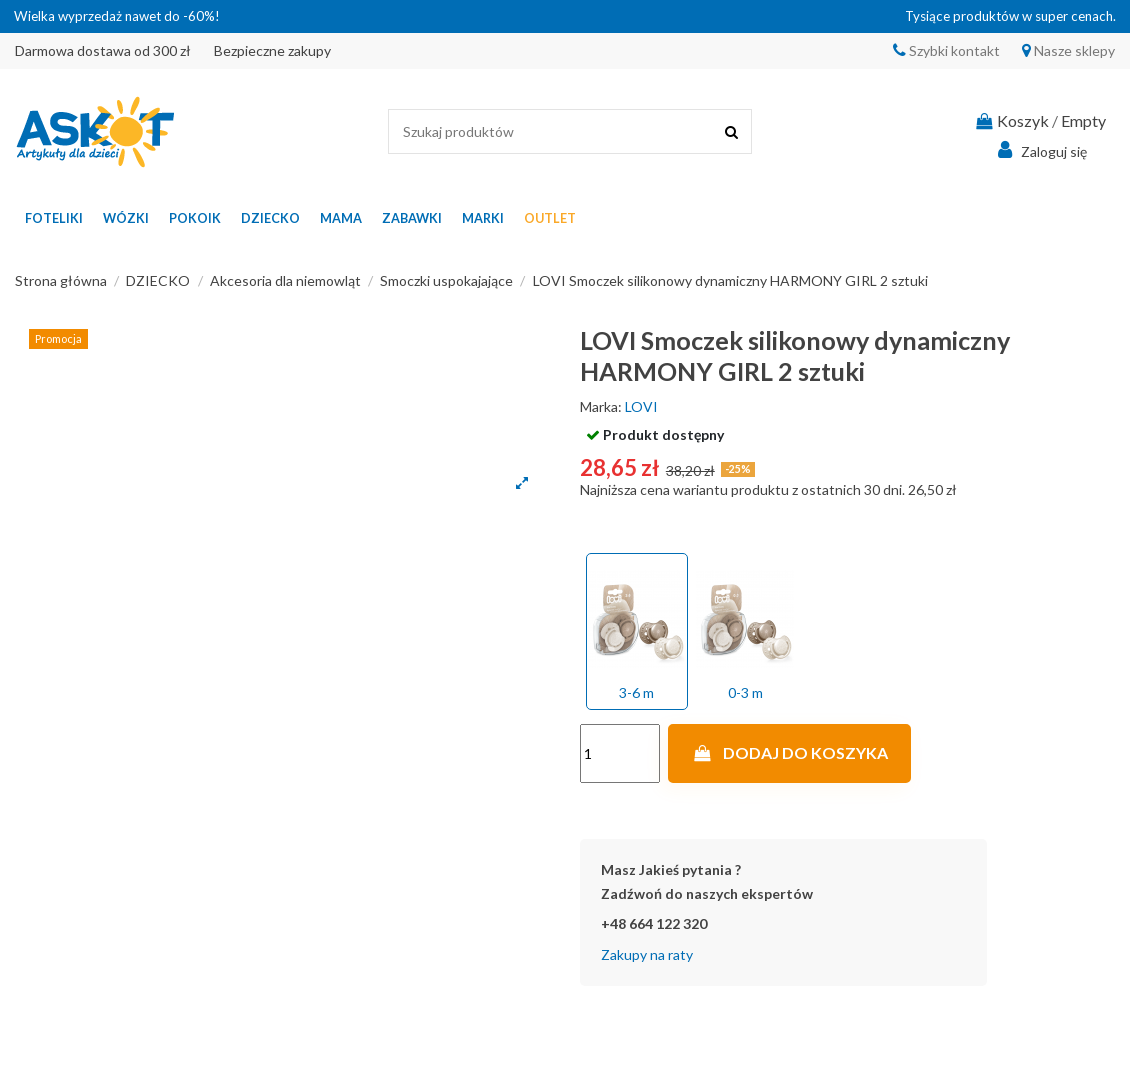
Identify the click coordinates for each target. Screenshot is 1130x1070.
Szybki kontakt (953, 50)
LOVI (641, 406)
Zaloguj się (1039, 150)
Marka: (601, 406)
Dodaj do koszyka (789, 752)
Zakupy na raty (647, 954)
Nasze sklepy (1073, 50)
